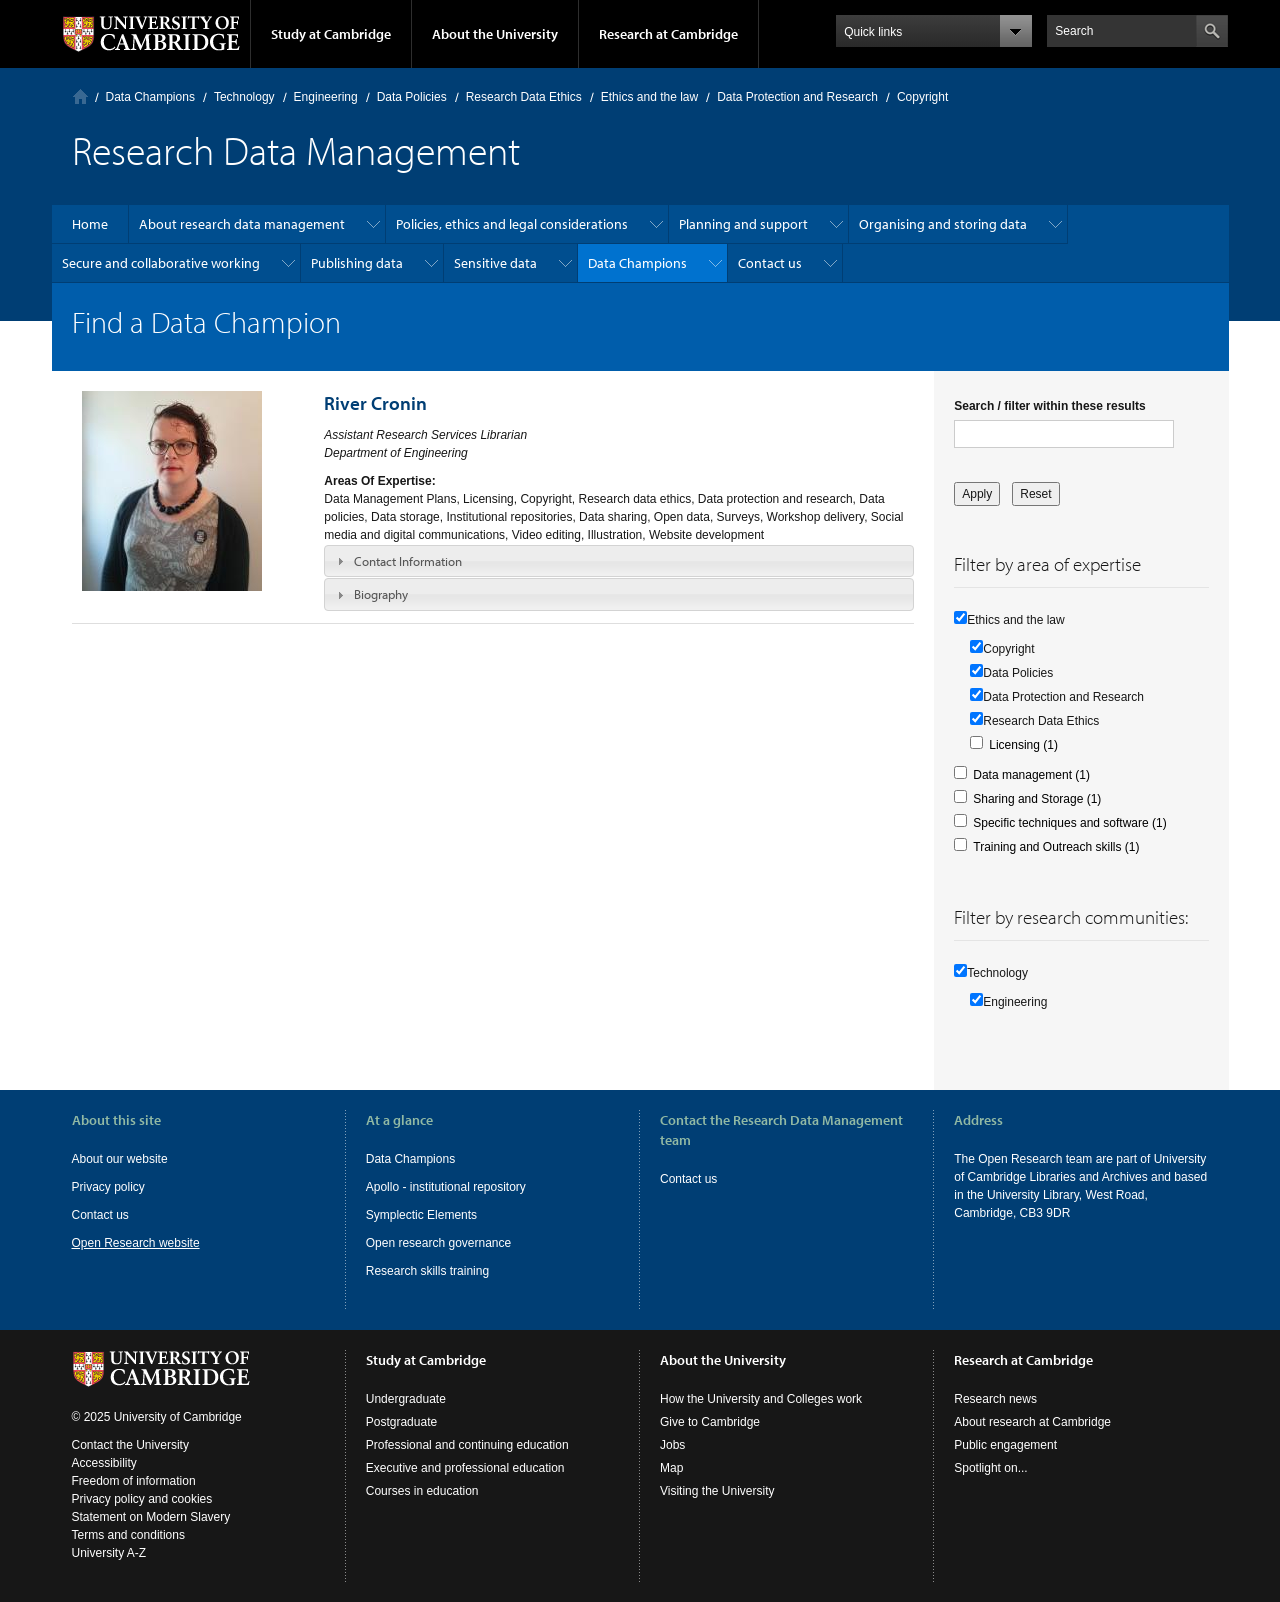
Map (671, 1468)
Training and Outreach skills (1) (1056, 847)
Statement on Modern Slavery (151, 1517)
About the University (495, 34)
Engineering (326, 97)
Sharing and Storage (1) (1037, 799)
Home (80, 96)
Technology (244, 97)
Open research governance (438, 1243)
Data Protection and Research (797, 97)
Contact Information (408, 561)
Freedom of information (134, 1481)
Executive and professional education (465, 1468)
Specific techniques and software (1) (1069, 823)
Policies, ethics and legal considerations (512, 224)
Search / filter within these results (1049, 406)
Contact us (770, 263)
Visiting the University (717, 1491)
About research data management (242, 224)
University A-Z (109, 1553)
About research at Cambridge (1032, 1422)
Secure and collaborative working (161, 263)
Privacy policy (108, 1187)
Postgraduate (401, 1422)
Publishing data (357, 263)
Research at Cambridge (668, 34)
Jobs (672, 1445)
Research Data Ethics (524, 97)
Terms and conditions (128, 1535)
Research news (995, 1399)
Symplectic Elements (421, 1215)
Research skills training (427, 1271)
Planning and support (743, 224)
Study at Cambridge (331, 34)
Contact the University (130, 1445)
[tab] (619, 561)
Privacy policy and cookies (142, 1499)
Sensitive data (495, 263)
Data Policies (412, 97)
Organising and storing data (943, 224)
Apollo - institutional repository (446, 1187)
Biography (381, 594)
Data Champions (150, 97)
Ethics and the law (649, 97)
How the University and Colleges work (761, 1399)
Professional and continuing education (467, 1445)
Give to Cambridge (710, 1422)
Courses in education (422, 1491)
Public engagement (1005, 1445)
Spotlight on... (990, 1468)
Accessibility (104, 1463)
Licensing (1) (1023, 745)
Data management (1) (1031, 775)
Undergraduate (406, 1399)
